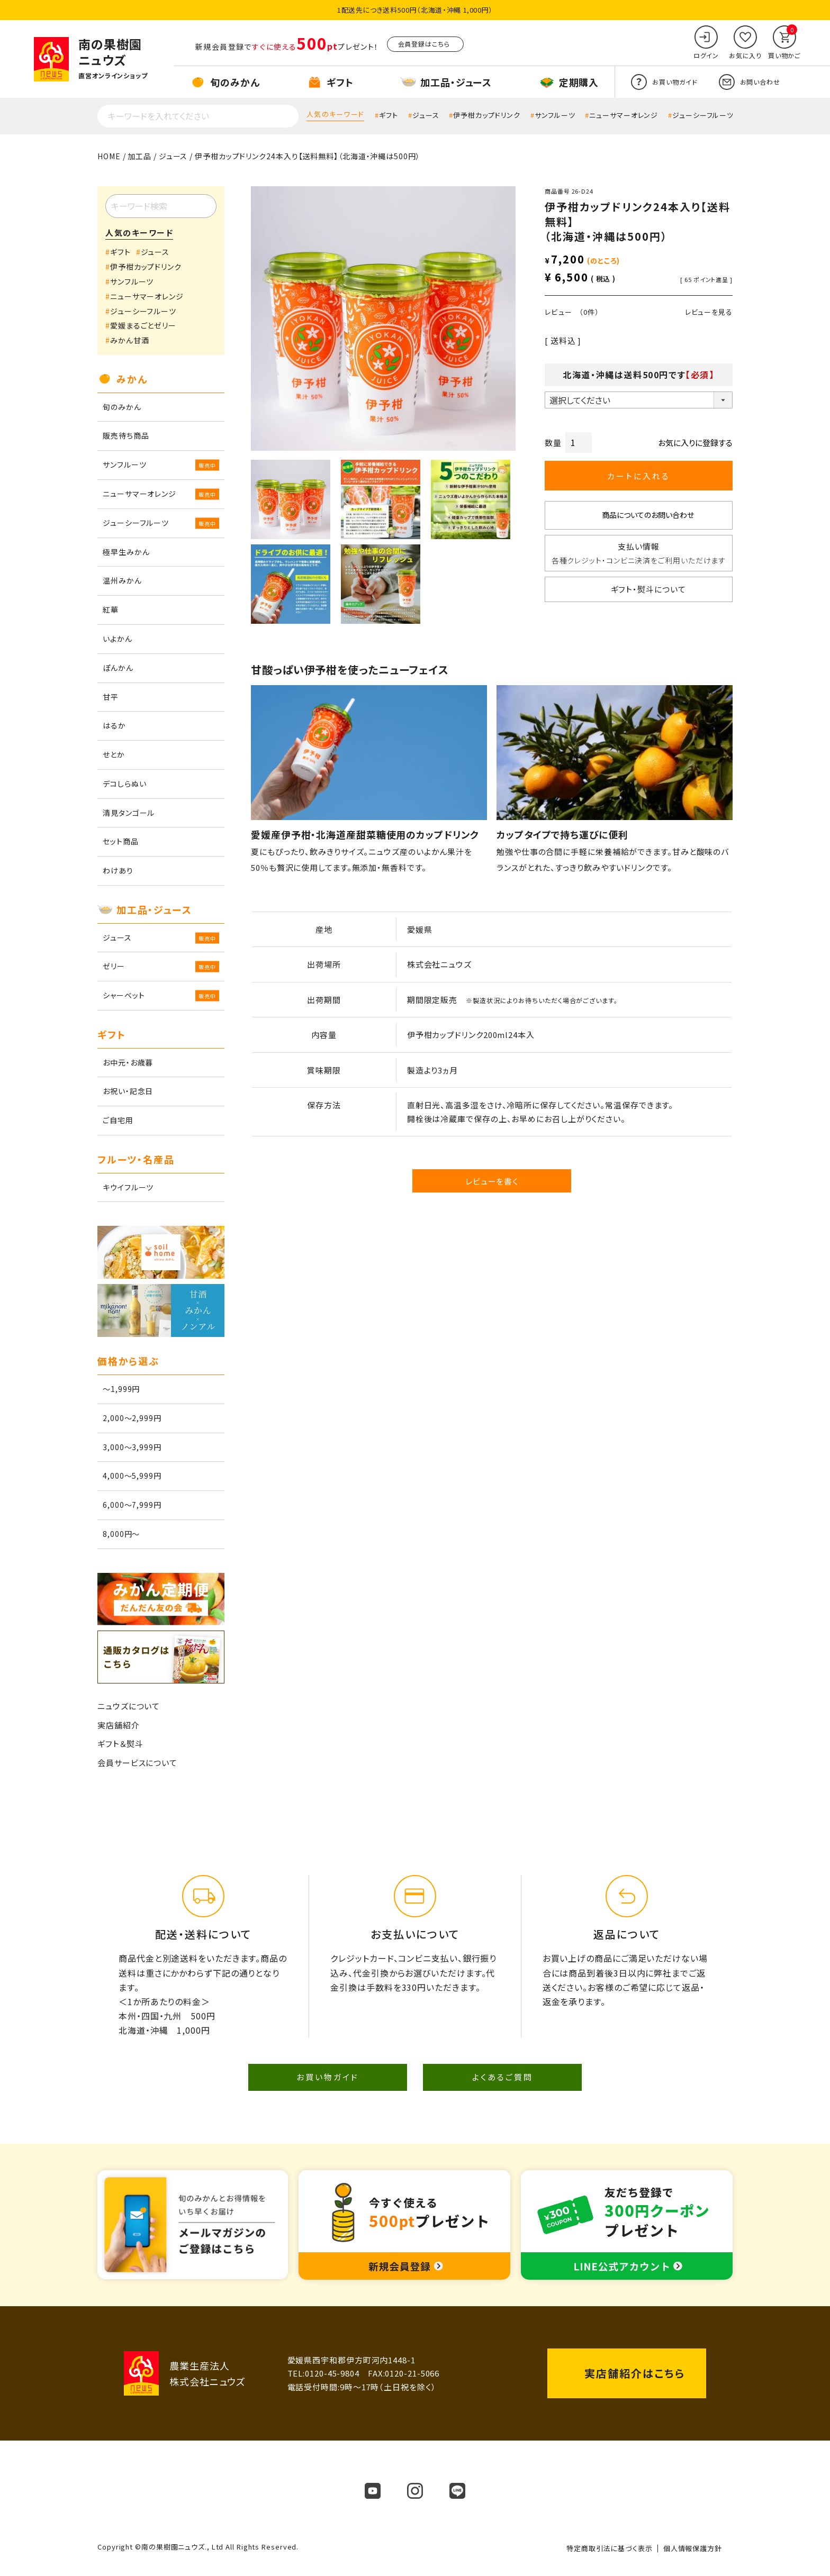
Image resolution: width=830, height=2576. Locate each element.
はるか (114, 725)
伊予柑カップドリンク (486, 115)
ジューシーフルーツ (703, 115)
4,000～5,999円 (132, 1475)
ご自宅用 (118, 1120)
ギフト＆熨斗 (120, 1743)
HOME (109, 156)
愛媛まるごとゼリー (143, 325)
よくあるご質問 (502, 2076)
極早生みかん (126, 552)
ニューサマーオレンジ (623, 115)
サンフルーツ (555, 115)
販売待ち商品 (126, 435)
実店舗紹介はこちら (634, 2373)
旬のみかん (122, 407)
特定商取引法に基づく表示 (609, 2548)
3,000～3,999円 (132, 1447)
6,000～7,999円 (132, 1504)
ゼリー (114, 966)
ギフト (388, 115)
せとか (114, 754)
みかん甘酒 (129, 340)
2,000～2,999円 (132, 1418)
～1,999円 (121, 1388)
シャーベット (124, 995)
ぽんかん (118, 667)
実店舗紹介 (118, 1725)
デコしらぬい (124, 783)
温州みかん (122, 580)
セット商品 (121, 841)
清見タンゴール (129, 812)
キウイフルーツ (128, 1187)
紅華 (111, 609)
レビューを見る (709, 312)
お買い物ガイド (327, 2076)
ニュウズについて (128, 1706)
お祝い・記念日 (128, 1091)
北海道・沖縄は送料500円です (638, 374)
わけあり (118, 870)
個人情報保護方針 (692, 2548)
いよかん (117, 638)
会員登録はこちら (424, 43)
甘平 (111, 696)
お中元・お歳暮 (128, 1062)
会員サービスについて (137, 1762)
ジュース (425, 115)
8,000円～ (121, 1533)
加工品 (139, 156)
